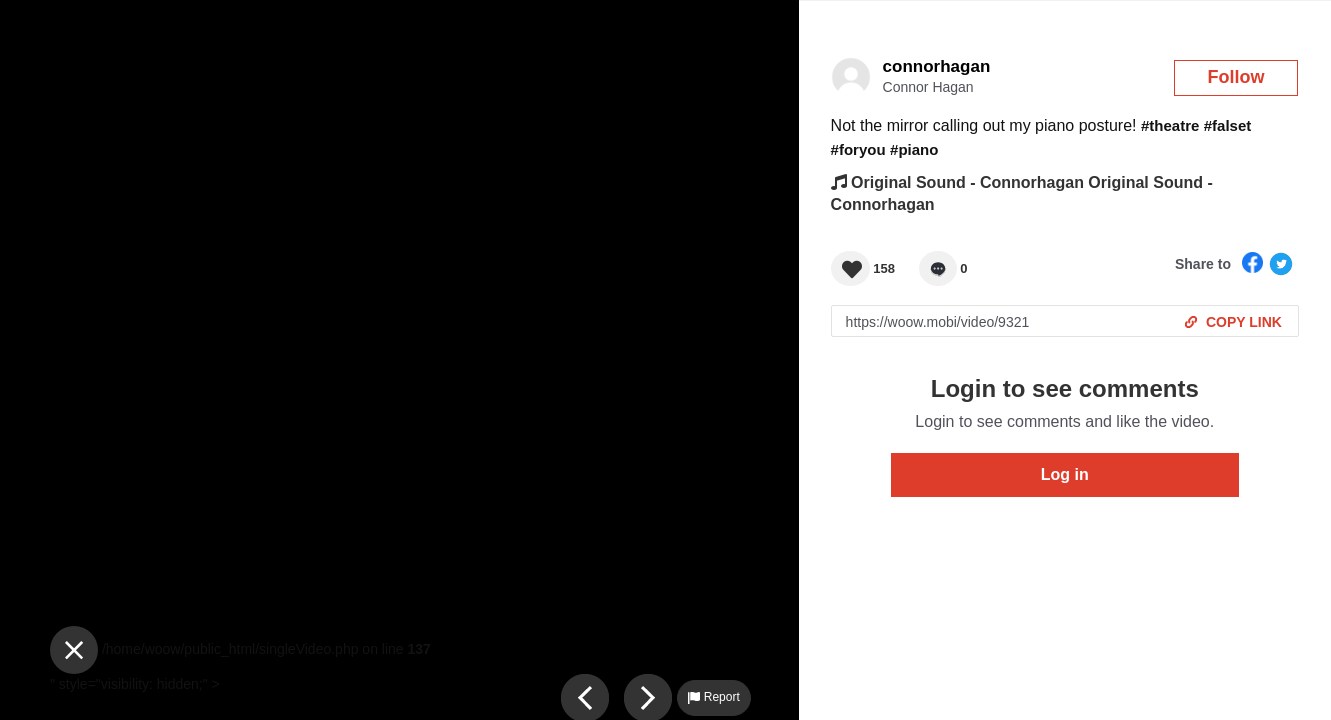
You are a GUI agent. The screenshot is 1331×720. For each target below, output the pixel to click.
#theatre (1170, 125)
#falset (1228, 125)
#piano (914, 149)
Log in (1065, 474)
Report (713, 697)
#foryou (858, 149)
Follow (1236, 77)
